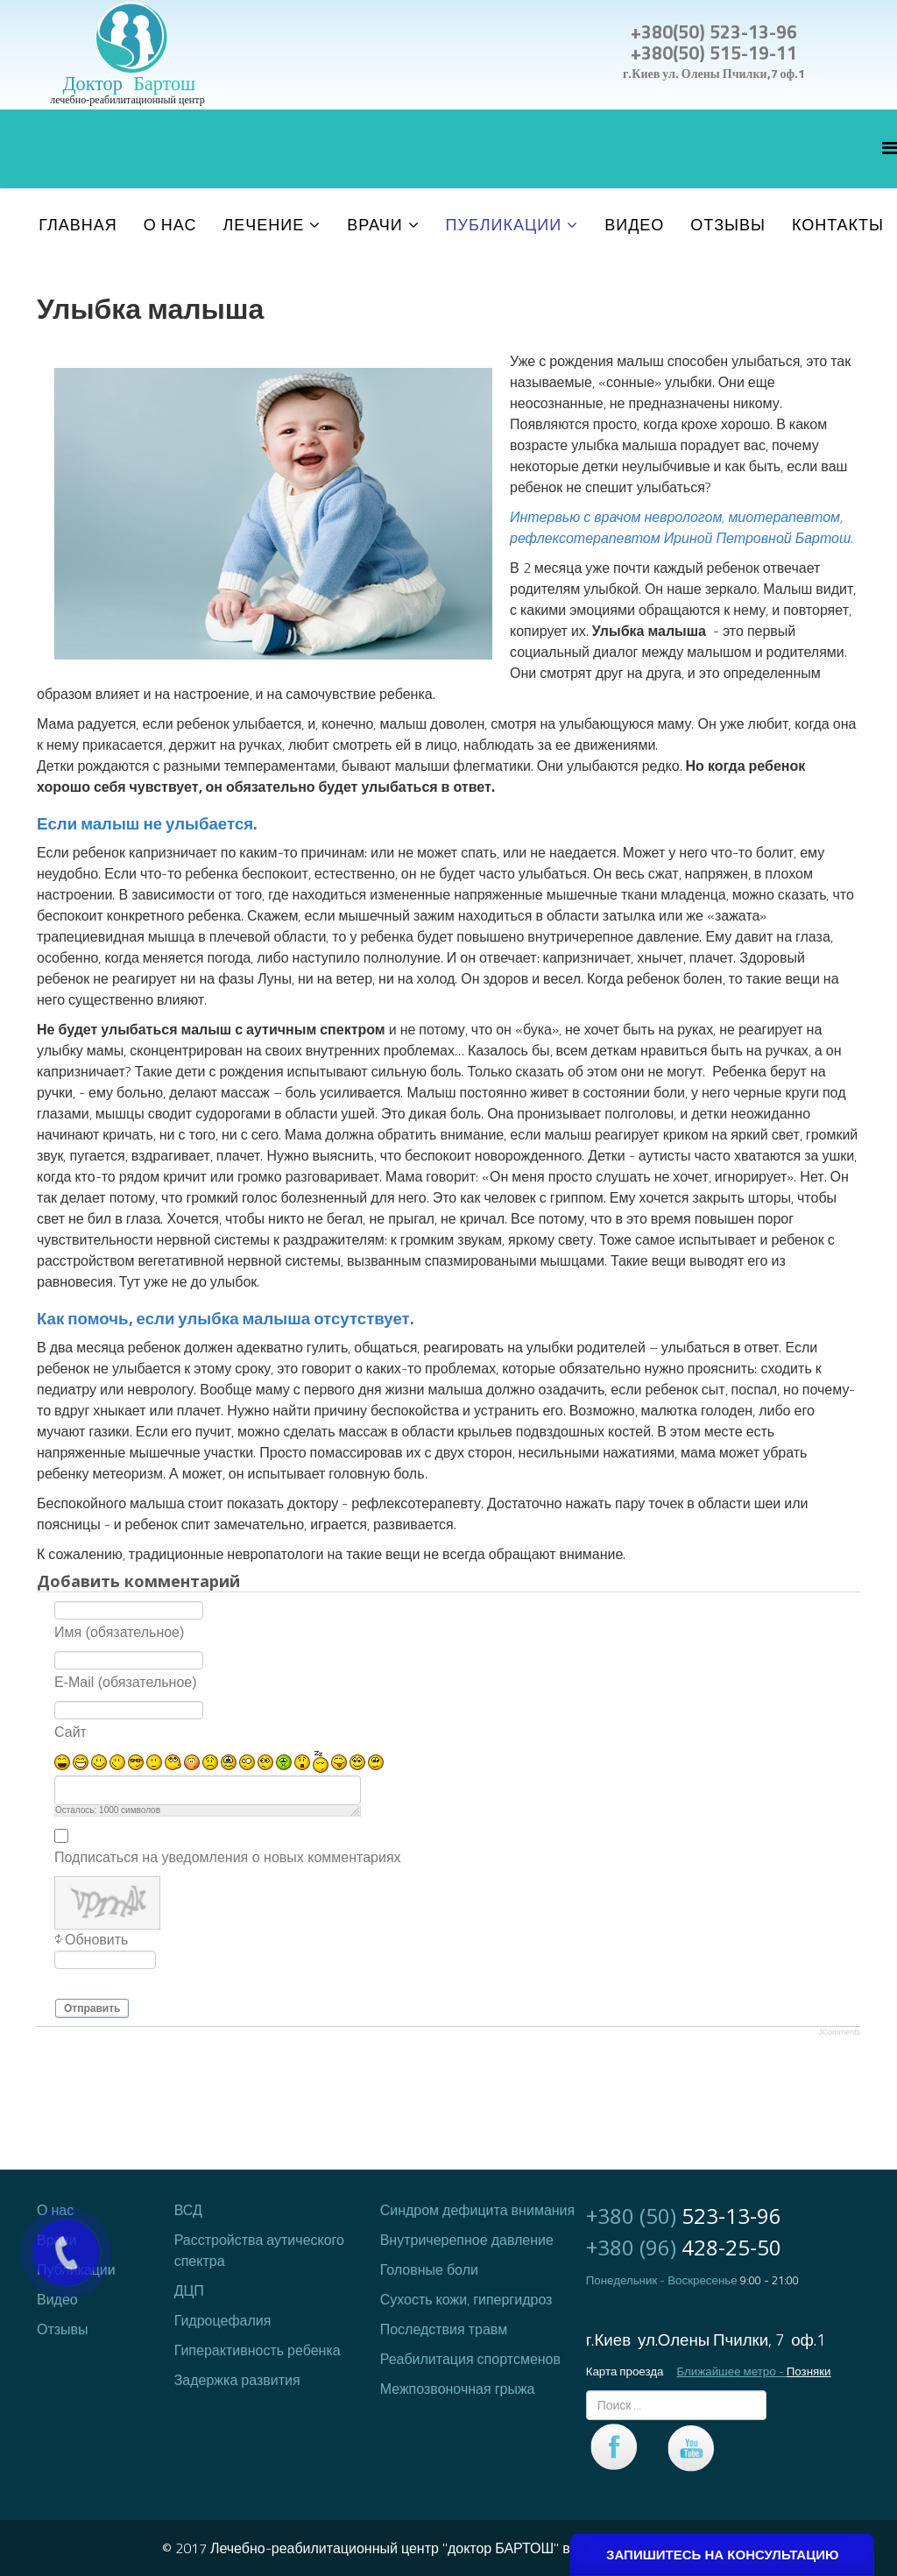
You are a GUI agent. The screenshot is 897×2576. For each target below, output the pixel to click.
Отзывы (728, 224)
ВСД (188, 2209)
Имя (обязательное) (119, 1631)
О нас (170, 224)
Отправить (92, 2008)
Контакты (838, 224)
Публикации (504, 224)
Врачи (374, 224)
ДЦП (189, 2290)
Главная (78, 224)
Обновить (96, 1939)
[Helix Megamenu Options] (889, 147)
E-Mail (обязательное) (125, 1681)
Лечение (263, 224)
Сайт (70, 1731)
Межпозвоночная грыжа (457, 2388)
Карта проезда (625, 2371)
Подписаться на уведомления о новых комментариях (227, 1856)
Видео (634, 224)
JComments (839, 2032)
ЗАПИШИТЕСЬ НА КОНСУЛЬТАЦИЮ (722, 2554)
